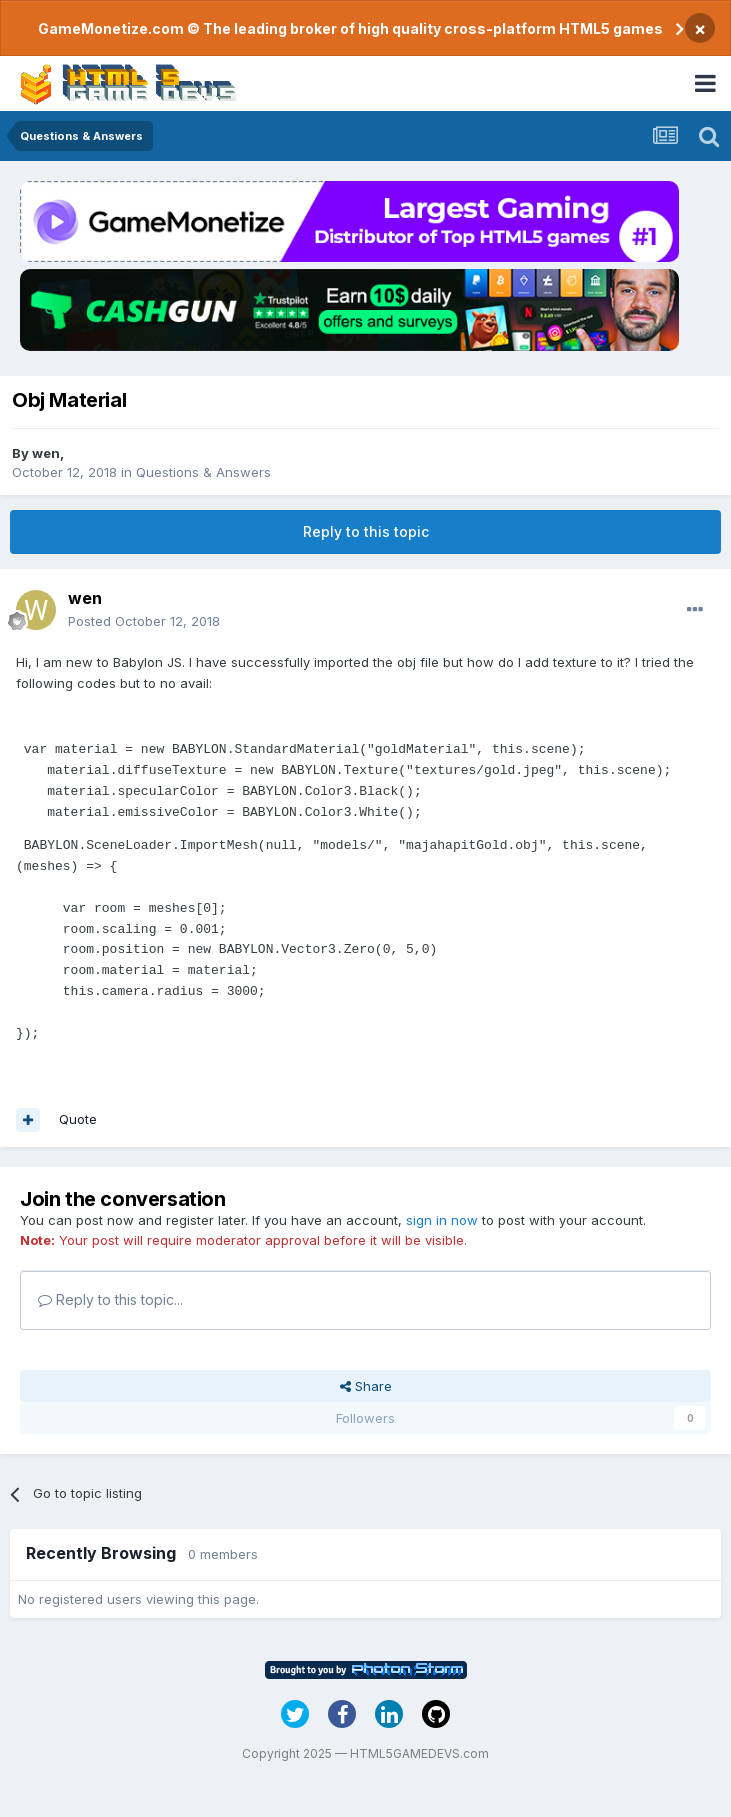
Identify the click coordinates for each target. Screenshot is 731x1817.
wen (46, 453)
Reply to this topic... (110, 1299)
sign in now (442, 1220)
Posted (144, 621)
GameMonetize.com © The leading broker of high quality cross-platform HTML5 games (350, 28)
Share (366, 1386)
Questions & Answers (203, 472)
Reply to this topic (366, 531)
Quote (78, 1119)
